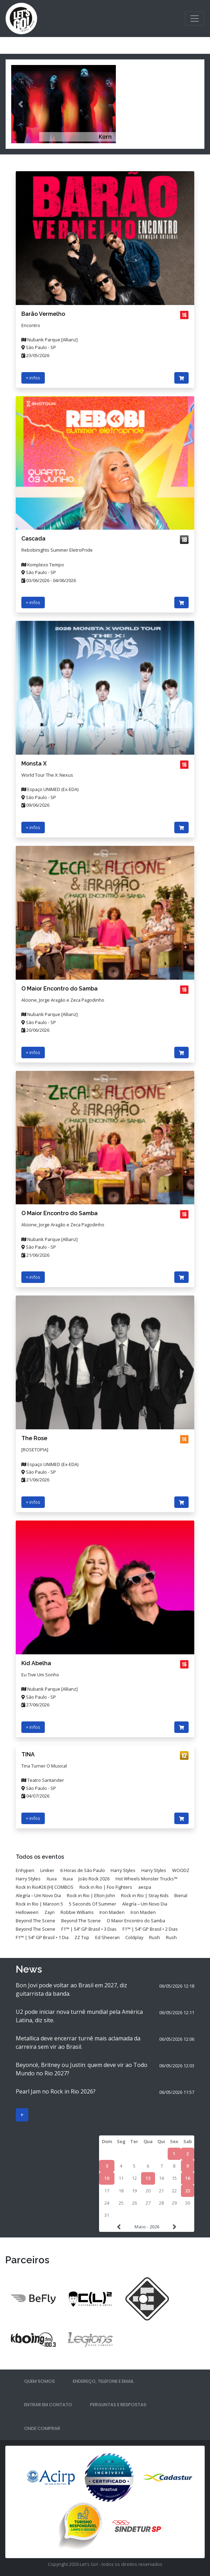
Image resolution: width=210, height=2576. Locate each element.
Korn (105, 136)
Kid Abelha (36, 1663)
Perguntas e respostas (118, 2405)
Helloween (27, 1912)
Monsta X (34, 763)
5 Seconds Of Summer (92, 1904)
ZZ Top (82, 1937)
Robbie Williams (77, 1912)
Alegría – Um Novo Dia (38, 1895)
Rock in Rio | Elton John (91, 1895)
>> (173, 2226)
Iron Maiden (112, 1912)
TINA (28, 1754)
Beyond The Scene (35, 1920)
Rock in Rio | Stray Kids (145, 1895)
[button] (20, 104)
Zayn (49, 1912)
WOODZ (180, 1870)
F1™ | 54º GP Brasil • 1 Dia (42, 1937)
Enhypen (25, 1870)
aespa (144, 1887)
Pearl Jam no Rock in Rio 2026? (56, 2091)
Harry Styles (123, 1870)
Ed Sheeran (107, 1937)
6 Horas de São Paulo (82, 1870)
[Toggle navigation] (194, 19)
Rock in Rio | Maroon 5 (39, 1904)
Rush (154, 1937)
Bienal (180, 1895)
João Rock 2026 (94, 1878)
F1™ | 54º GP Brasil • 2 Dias (150, 1929)
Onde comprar (42, 2428)
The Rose (34, 1438)
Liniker (47, 1870)
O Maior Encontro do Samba (59, 988)
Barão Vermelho (43, 314)
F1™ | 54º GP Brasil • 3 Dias (89, 1929)
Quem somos (39, 2381)
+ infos (33, 378)
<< (119, 2226)
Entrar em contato (48, 2405)
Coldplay (134, 1937)
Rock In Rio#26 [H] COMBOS (45, 1887)
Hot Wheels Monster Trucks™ (146, 1878)
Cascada (33, 538)
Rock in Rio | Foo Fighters (105, 1887)
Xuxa (52, 1878)
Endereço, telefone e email (103, 2381)
